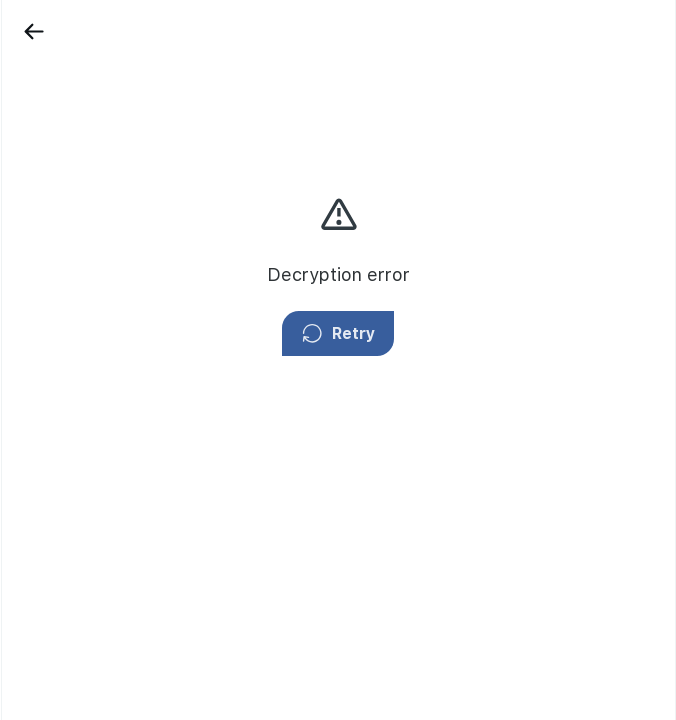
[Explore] (45, 290)
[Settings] (45, 357)
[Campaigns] (45, 155)
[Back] (122, 31)
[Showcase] (45, 87)
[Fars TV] (45, 222)
